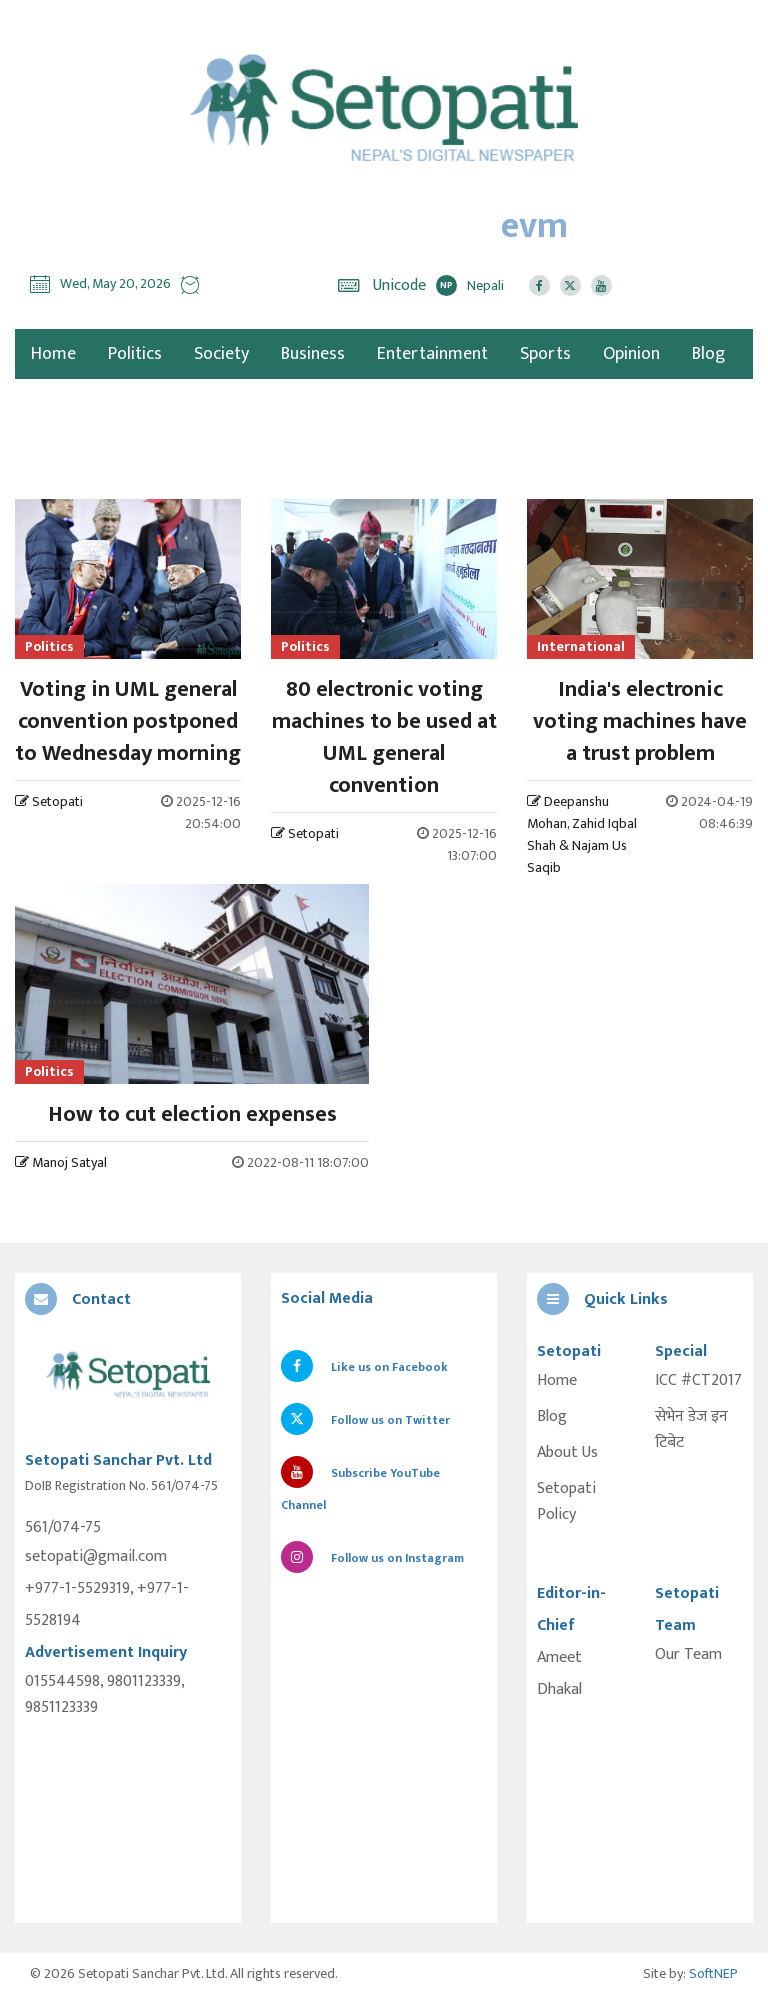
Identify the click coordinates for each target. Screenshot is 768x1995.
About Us (567, 1453)
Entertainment (432, 354)
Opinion (631, 354)
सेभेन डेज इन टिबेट (691, 1430)
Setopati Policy (566, 1502)
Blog (708, 354)
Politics (135, 354)
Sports (545, 354)
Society (221, 354)
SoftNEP (713, 1973)
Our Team (688, 1655)
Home (557, 1381)
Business (313, 354)
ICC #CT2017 (698, 1381)
